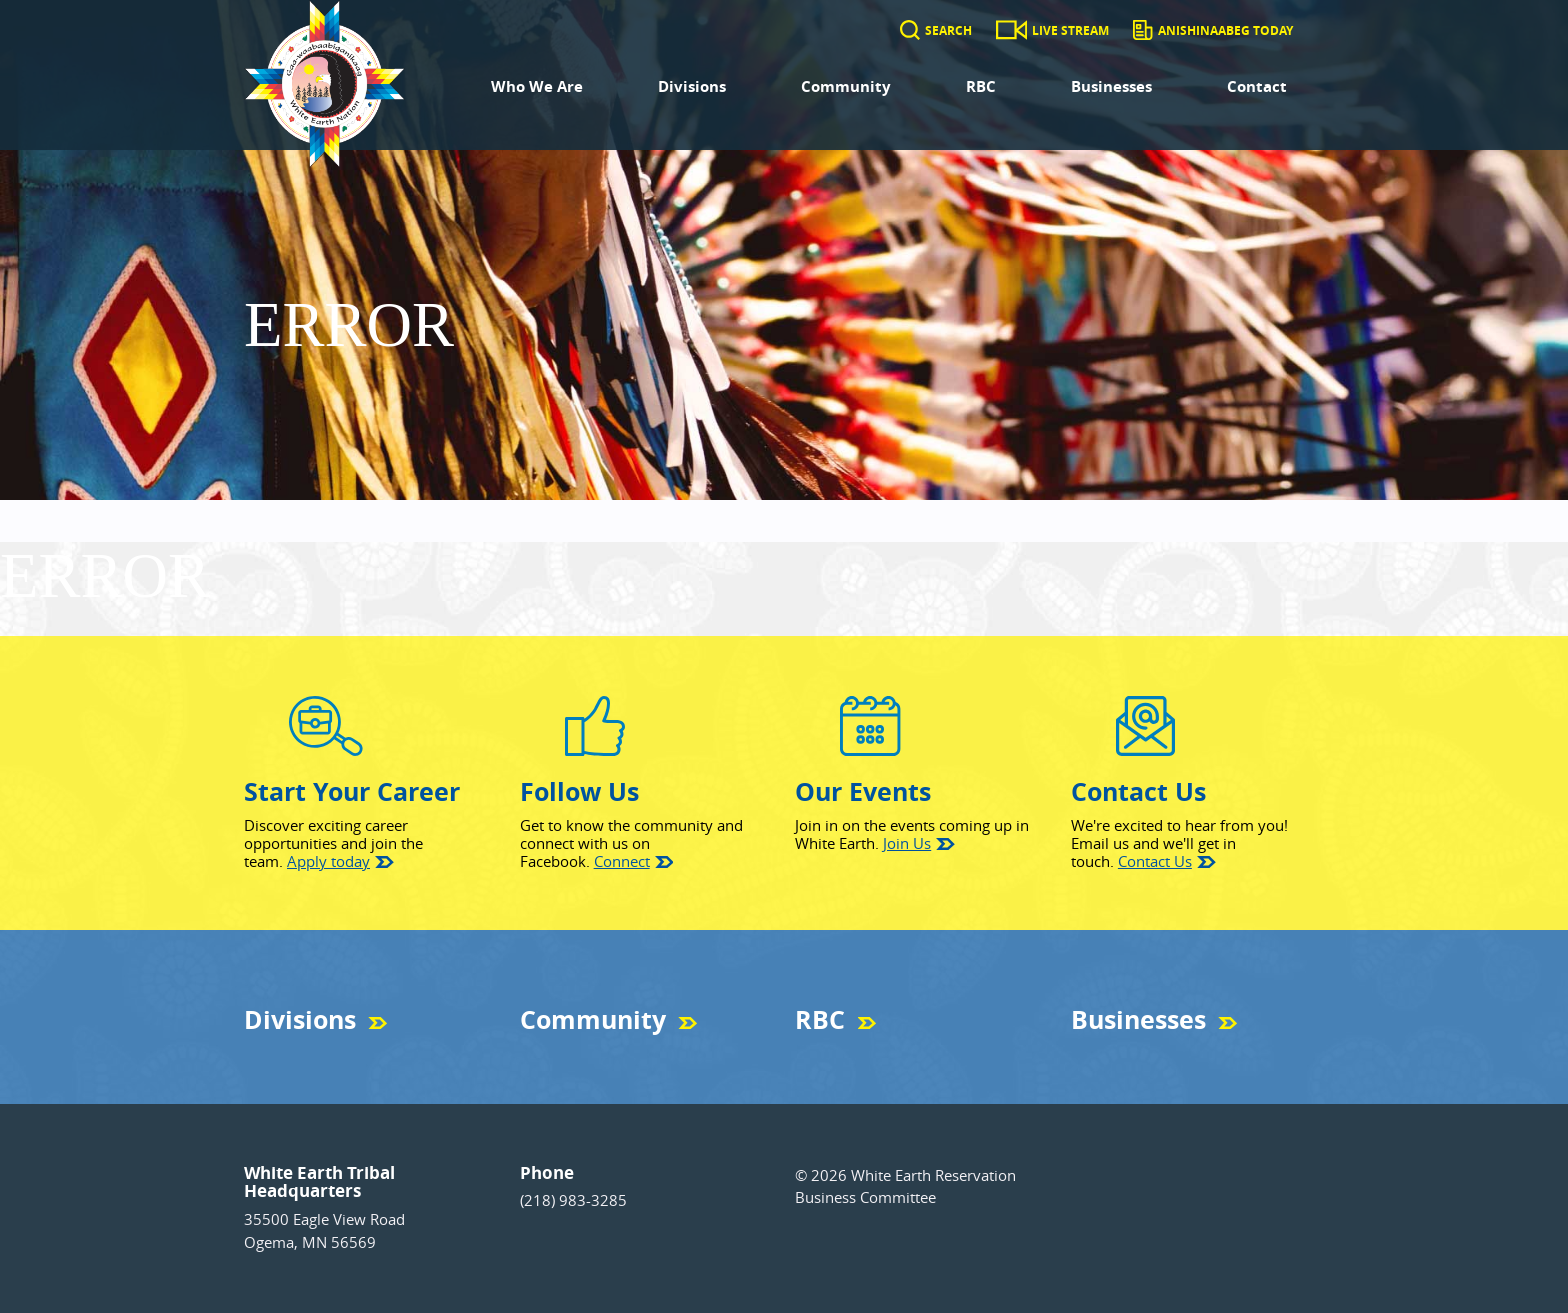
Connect (622, 861)
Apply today (328, 861)
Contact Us (1155, 861)
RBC (981, 86)
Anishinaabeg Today (1225, 30)
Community (846, 86)
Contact (1257, 86)
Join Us (907, 843)
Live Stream (1070, 30)
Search (948, 30)
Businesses (1111, 86)
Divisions (692, 86)
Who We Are (537, 86)
